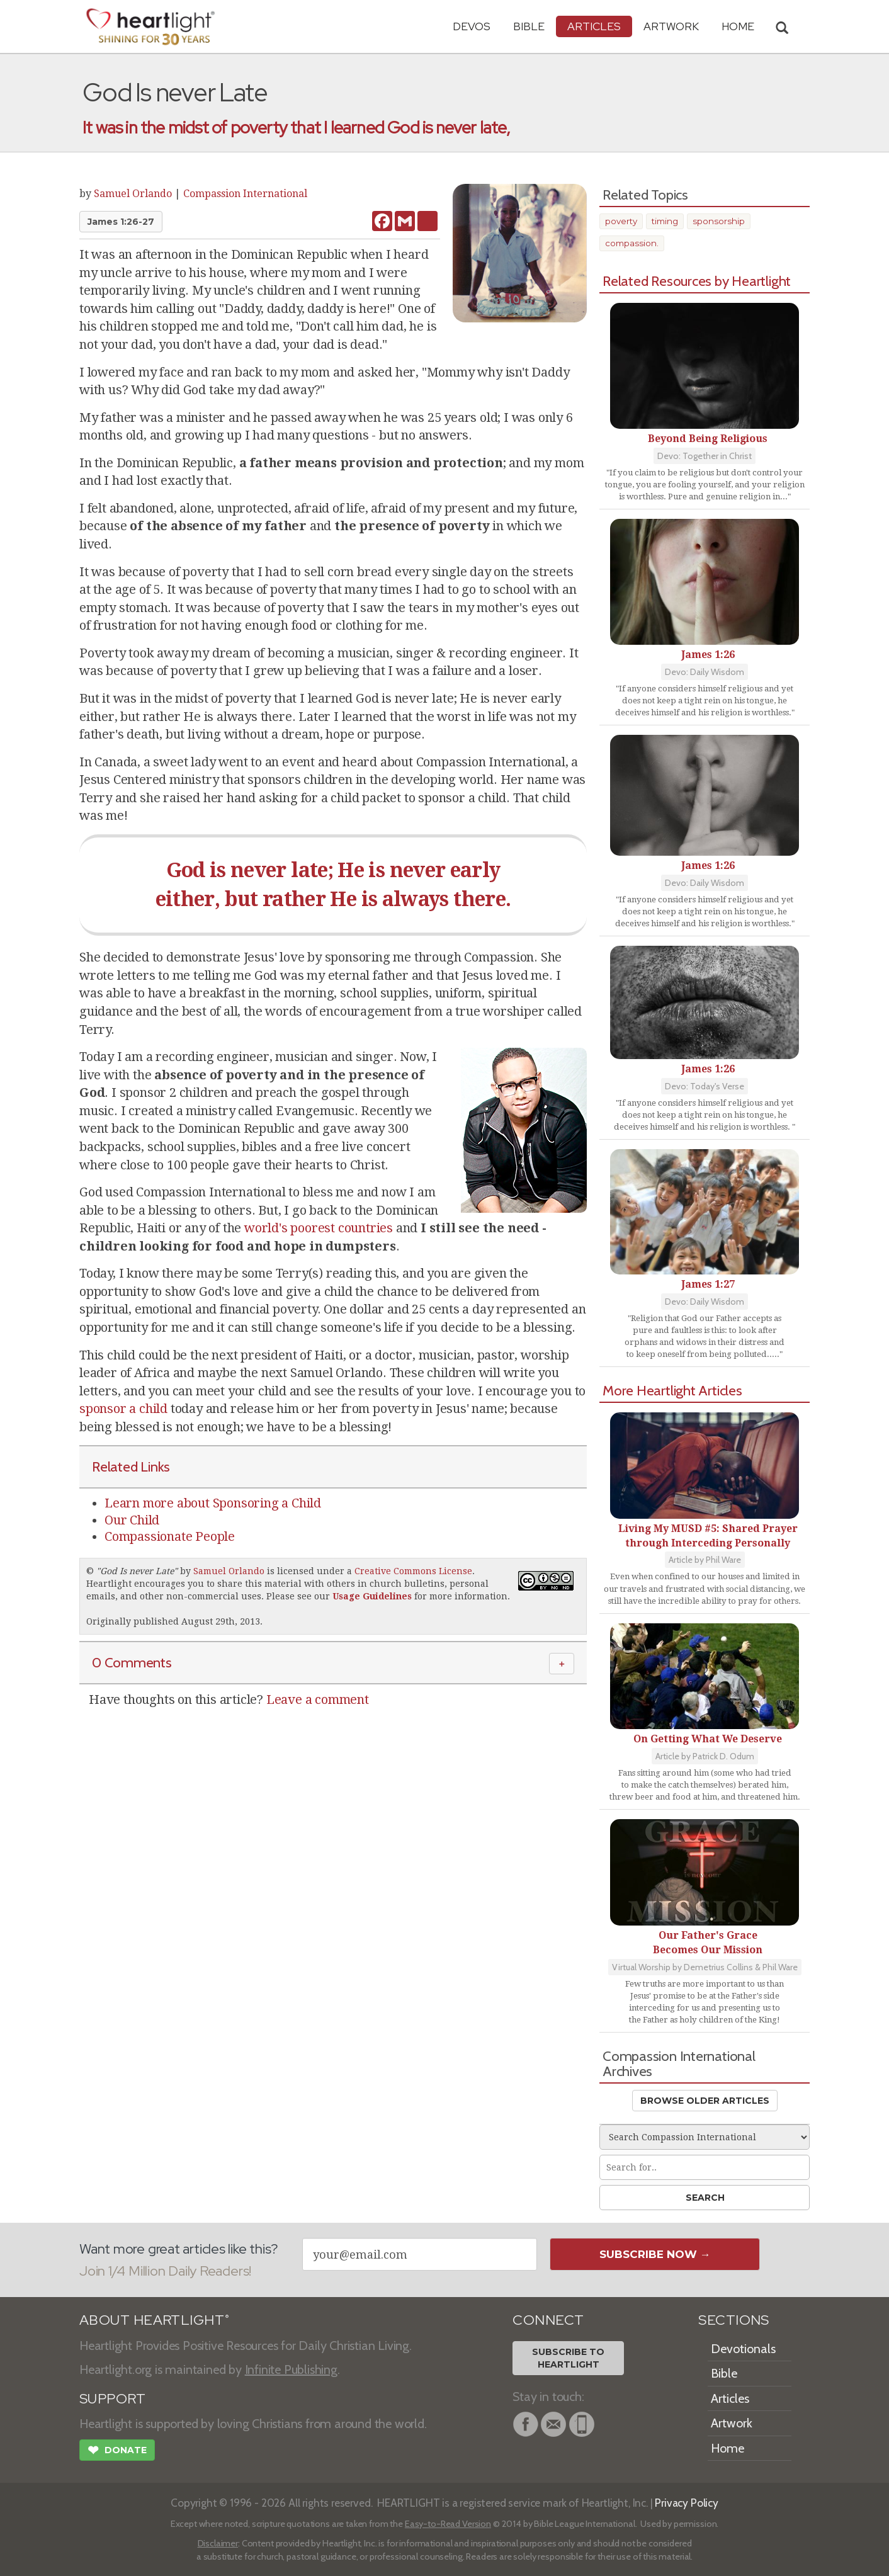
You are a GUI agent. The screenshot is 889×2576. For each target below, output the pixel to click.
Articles (594, 26)
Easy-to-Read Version (448, 2523)
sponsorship (719, 221)
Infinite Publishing (291, 2369)
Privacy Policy (686, 2502)
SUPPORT (112, 2399)
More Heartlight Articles (672, 1390)
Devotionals (743, 2348)
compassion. (632, 243)
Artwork (671, 26)
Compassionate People (170, 1536)
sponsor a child (123, 1408)
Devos (471, 26)
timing (665, 221)
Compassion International (245, 194)
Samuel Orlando (133, 194)
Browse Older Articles (704, 2100)
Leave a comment (317, 1699)
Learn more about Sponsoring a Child (213, 1503)
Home (727, 2448)
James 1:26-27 (121, 221)
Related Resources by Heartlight (697, 281)
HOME (738, 26)
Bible (529, 26)
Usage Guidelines (372, 1596)
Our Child (132, 1520)
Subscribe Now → (655, 2254)
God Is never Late (137, 1571)
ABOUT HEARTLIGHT (154, 2320)
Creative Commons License (413, 1571)
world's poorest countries (318, 1227)
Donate (117, 2451)
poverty (621, 221)
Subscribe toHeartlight (568, 2358)
